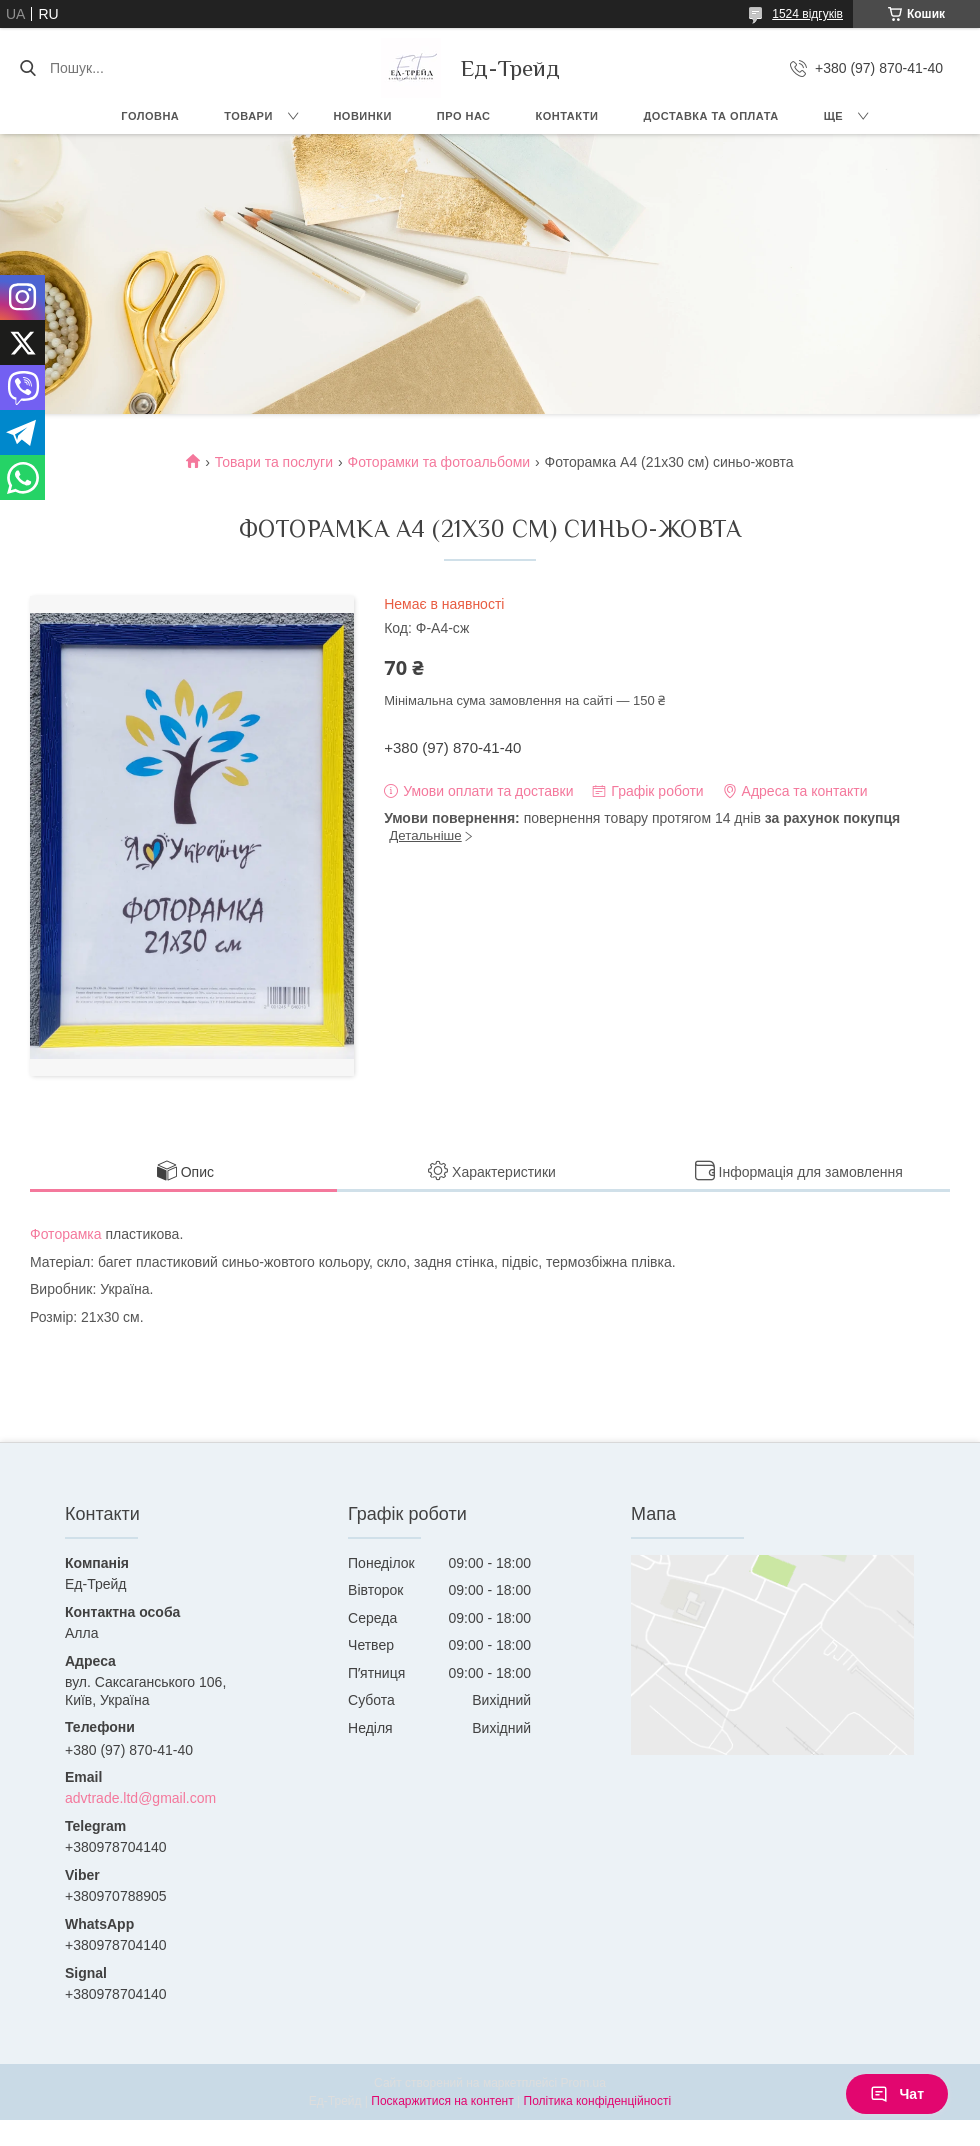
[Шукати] (27, 68)
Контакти (567, 116)
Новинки (362, 116)
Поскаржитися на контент (442, 2101)
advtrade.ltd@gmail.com (140, 1798)
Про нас (464, 116)
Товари (248, 116)
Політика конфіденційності (598, 2101)
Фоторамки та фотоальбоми (438, 462)
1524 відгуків (807, 14)
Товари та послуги (274, 462)
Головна (150, 116)
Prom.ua (583, 2083)
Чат (897, 2094)
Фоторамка (66, 1234)
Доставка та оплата (710, 116)
